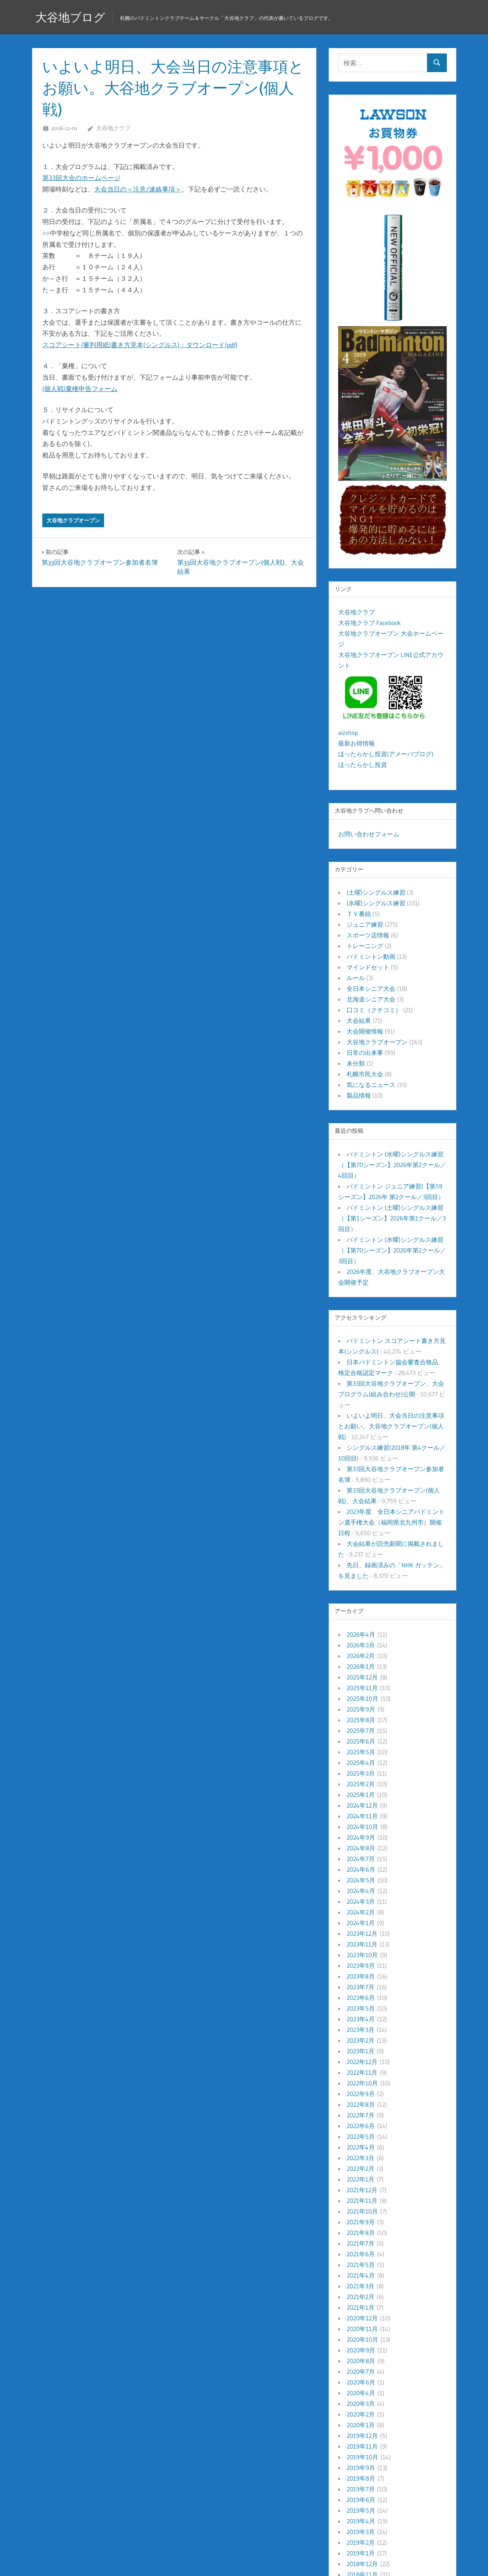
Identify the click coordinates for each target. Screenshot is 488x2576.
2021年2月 (360, 2297)
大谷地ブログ (72, 17)
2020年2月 (361, 2414)
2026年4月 (361, 1634)
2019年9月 (361, 2467)
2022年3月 (360, 2158)
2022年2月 (360, 2168)
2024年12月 (362, 1805)
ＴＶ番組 (359, 914)
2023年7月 (360, 1987)
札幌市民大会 (365, 1074)
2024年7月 (361, 1859)
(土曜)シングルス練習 (376, 892)
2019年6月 (361, 2500)
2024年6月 (361, 1869)
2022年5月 (361, 2136)
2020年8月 (361, 2361)
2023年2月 (360, 2040)
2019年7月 (361, 2489)
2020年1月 (361, 2425)
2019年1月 (361, 2553)
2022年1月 (360, 2179)
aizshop (348, 732)
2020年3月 (361, 2403)
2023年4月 (361, 2019)
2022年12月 (362, 2062)
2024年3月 (361, 1901)
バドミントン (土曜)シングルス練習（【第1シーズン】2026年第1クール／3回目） (392, 1218)
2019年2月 (361, 2542)
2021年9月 (361, 2222)
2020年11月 (362, 2329)
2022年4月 (361, 2147)
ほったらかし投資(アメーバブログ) (385, 754)
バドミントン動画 (371, 956)
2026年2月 (361, 1656)
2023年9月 (361, 1965)
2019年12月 (362, 2435)
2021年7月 (360, 2243)
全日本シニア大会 (371, 988)
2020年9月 (361, 2350)
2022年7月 (360, 2115)
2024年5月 (361, 1880)
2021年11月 (362, 2200)
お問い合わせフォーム (368, 834)
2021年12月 (362, 2190)
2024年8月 (361, 1848)
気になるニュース (371, 1084)
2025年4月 (361, 1762)
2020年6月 (361, 2382)
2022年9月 (361, 2094)
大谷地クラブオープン (73, 520)
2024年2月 (361, 1912)
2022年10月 (362, 2083)
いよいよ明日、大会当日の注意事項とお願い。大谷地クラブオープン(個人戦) (391, 1426)
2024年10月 (362, 1827)
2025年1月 (361, 1794)
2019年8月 (361, 2478)
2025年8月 (361, 1720)
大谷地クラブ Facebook (369, 622)
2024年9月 (361, 1837)
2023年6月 (361, 1997)
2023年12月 (362, 1933)
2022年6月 (361, 2126)
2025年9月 (361, 1709)
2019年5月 (361, 2510)
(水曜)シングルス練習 (376, 903)
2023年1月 (360, 2051)
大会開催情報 (365, 1031)
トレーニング (365, 946)
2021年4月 (361, 2275)
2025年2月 (361, 1784)
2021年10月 (362, 2211)
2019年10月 (362, 2457)
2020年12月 (362, 2318)
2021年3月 (360, 2286)
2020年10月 (362, 2339)
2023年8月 (361, 1976)
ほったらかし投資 (362, 764)
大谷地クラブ (113, 128)
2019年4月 (361, 2521)
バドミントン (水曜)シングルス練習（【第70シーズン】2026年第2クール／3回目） (392, 1250)
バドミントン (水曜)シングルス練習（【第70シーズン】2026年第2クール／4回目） (392, 1164)
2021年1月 (360, 2307)
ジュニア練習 (365, 924)
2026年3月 (361, 1645)
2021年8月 (361, 2232)
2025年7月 (361, 1730)
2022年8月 (361, 2104)
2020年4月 (361, 2393)
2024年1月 (361, 1923)
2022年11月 (362, 2072)
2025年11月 (362, 1688)
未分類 (356, 1063)
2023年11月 (362, 1944)
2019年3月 (361, 2532)
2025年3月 (361, 1773)
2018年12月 (362, 2564)
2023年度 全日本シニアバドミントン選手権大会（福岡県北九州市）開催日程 (391, 1522)
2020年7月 (361, 2371)
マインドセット (368, 967)
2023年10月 (362, 1955)
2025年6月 (361, 1741)
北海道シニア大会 (371, 999)
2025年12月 (362, 1677)
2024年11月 (362, 1816)
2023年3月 (360, 2029)
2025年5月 (361, 1752)
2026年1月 (361, 1666)
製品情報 (359, 1095)
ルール (356, 978)
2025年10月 (362, 1698)
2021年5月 (361, 2264)
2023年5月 (361, 2008)
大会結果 (359, 1020)
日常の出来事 (365, 1052)
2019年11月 (362, 2446)
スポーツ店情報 (368, 935)
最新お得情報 (356, 743)
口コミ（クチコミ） (374, 1010)
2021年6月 (361, 2254)
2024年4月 (361, 1891)
